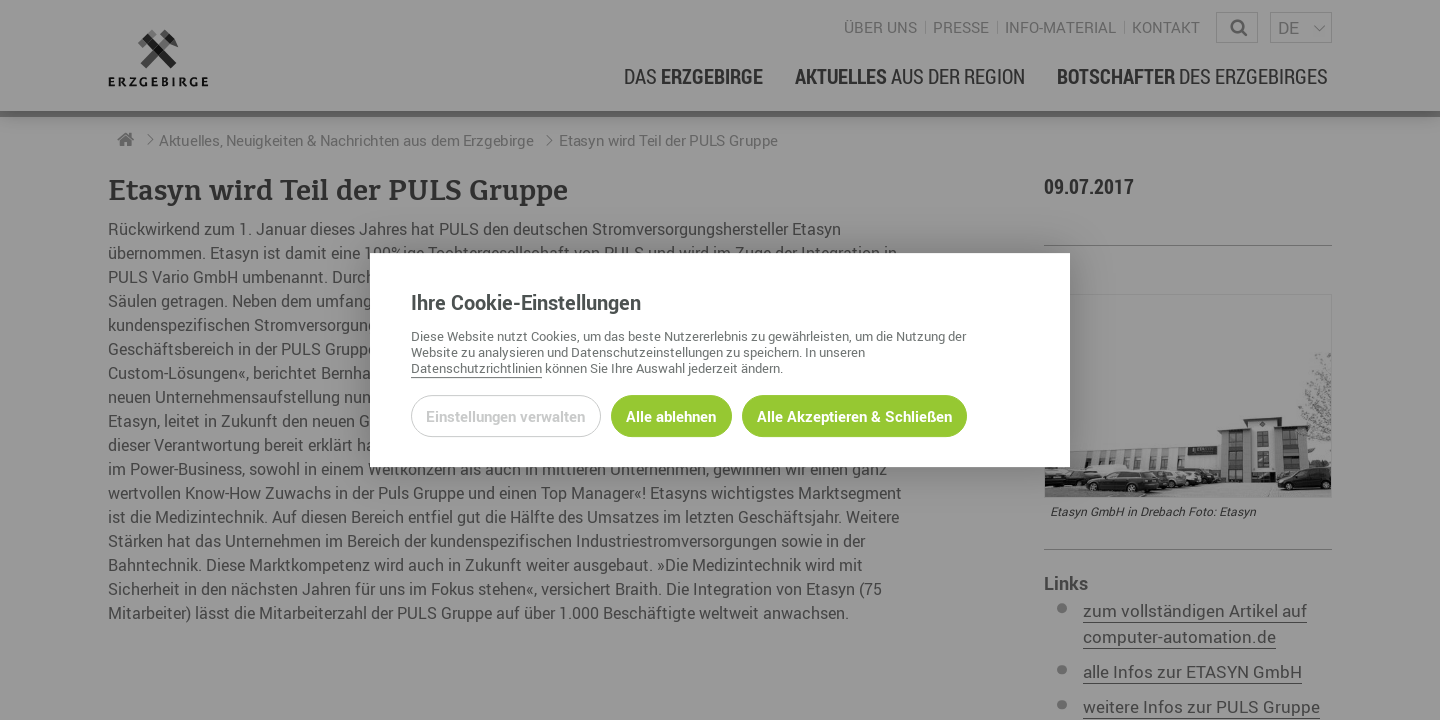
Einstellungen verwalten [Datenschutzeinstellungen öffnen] (505, 416)
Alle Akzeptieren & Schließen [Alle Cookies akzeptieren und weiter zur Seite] (854, 416)
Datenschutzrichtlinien (476, 368)
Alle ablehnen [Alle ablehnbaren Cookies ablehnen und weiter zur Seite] (671, 416)
